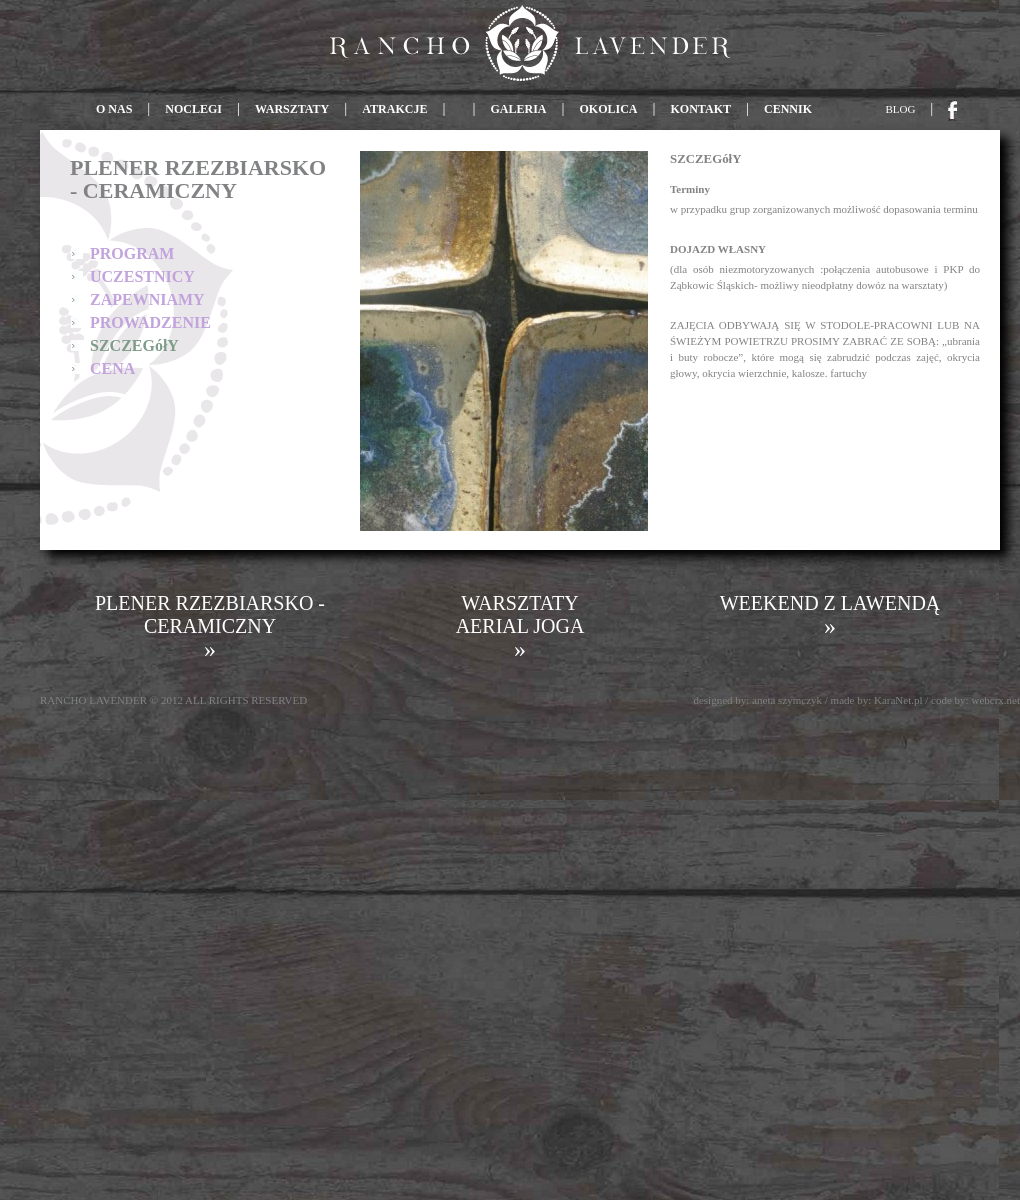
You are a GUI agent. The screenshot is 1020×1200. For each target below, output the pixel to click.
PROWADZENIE (150, 322)
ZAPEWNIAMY (147, 299)
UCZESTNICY (142, 276)
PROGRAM (132, 253)
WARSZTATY (292, 109)
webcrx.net (995, 700)
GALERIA (518, 109)
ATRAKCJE (394, 109)
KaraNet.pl (898, 700)
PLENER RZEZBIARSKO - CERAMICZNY (210, 626)
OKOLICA (609, 109)
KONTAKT (701, 109)
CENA (112, 368)
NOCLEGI (193, 109)
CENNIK (788, 109)
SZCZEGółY (134, 345)
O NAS (115, 109)
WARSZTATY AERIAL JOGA (520, 626)
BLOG (901, 109)
